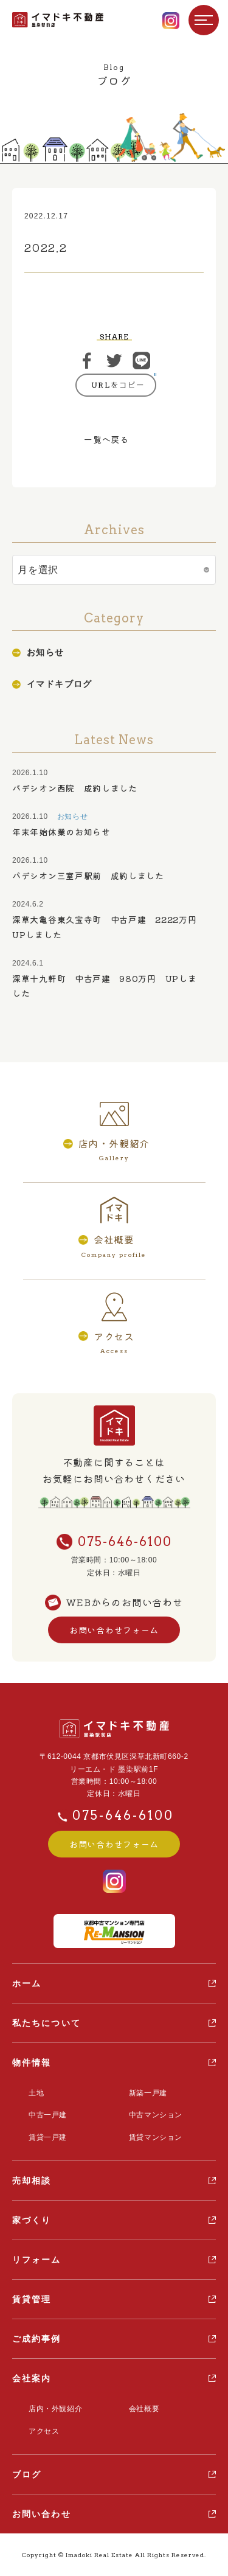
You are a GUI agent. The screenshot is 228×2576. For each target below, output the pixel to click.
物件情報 (31, 2062)
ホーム (26, 1983)
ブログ (26, 2474)
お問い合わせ (41, 2514)
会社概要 (144, 2408)
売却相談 (31, 2180)
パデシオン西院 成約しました (74, 788)
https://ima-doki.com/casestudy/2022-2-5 (115, 385)
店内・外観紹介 (55, 2408)
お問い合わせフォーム (114, 1630)
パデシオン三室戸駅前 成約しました (88, 875)
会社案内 (31, 2378)
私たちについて (46, 2023)
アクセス (44, 2431)
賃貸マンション (155, 2137)
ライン (142, 361)
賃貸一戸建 (48, 2137)
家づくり (31, 2220)
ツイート (114, 361)
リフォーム (36, 2259)
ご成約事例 (36, 2339)
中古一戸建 (48, 2115)
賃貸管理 (31, 2299)
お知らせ (45, 652)
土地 (36, 2093)
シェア (87, 361)
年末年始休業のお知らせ (61, 832)
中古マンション (155, 2115)
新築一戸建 (148, 2093)
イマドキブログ (59, 684)
